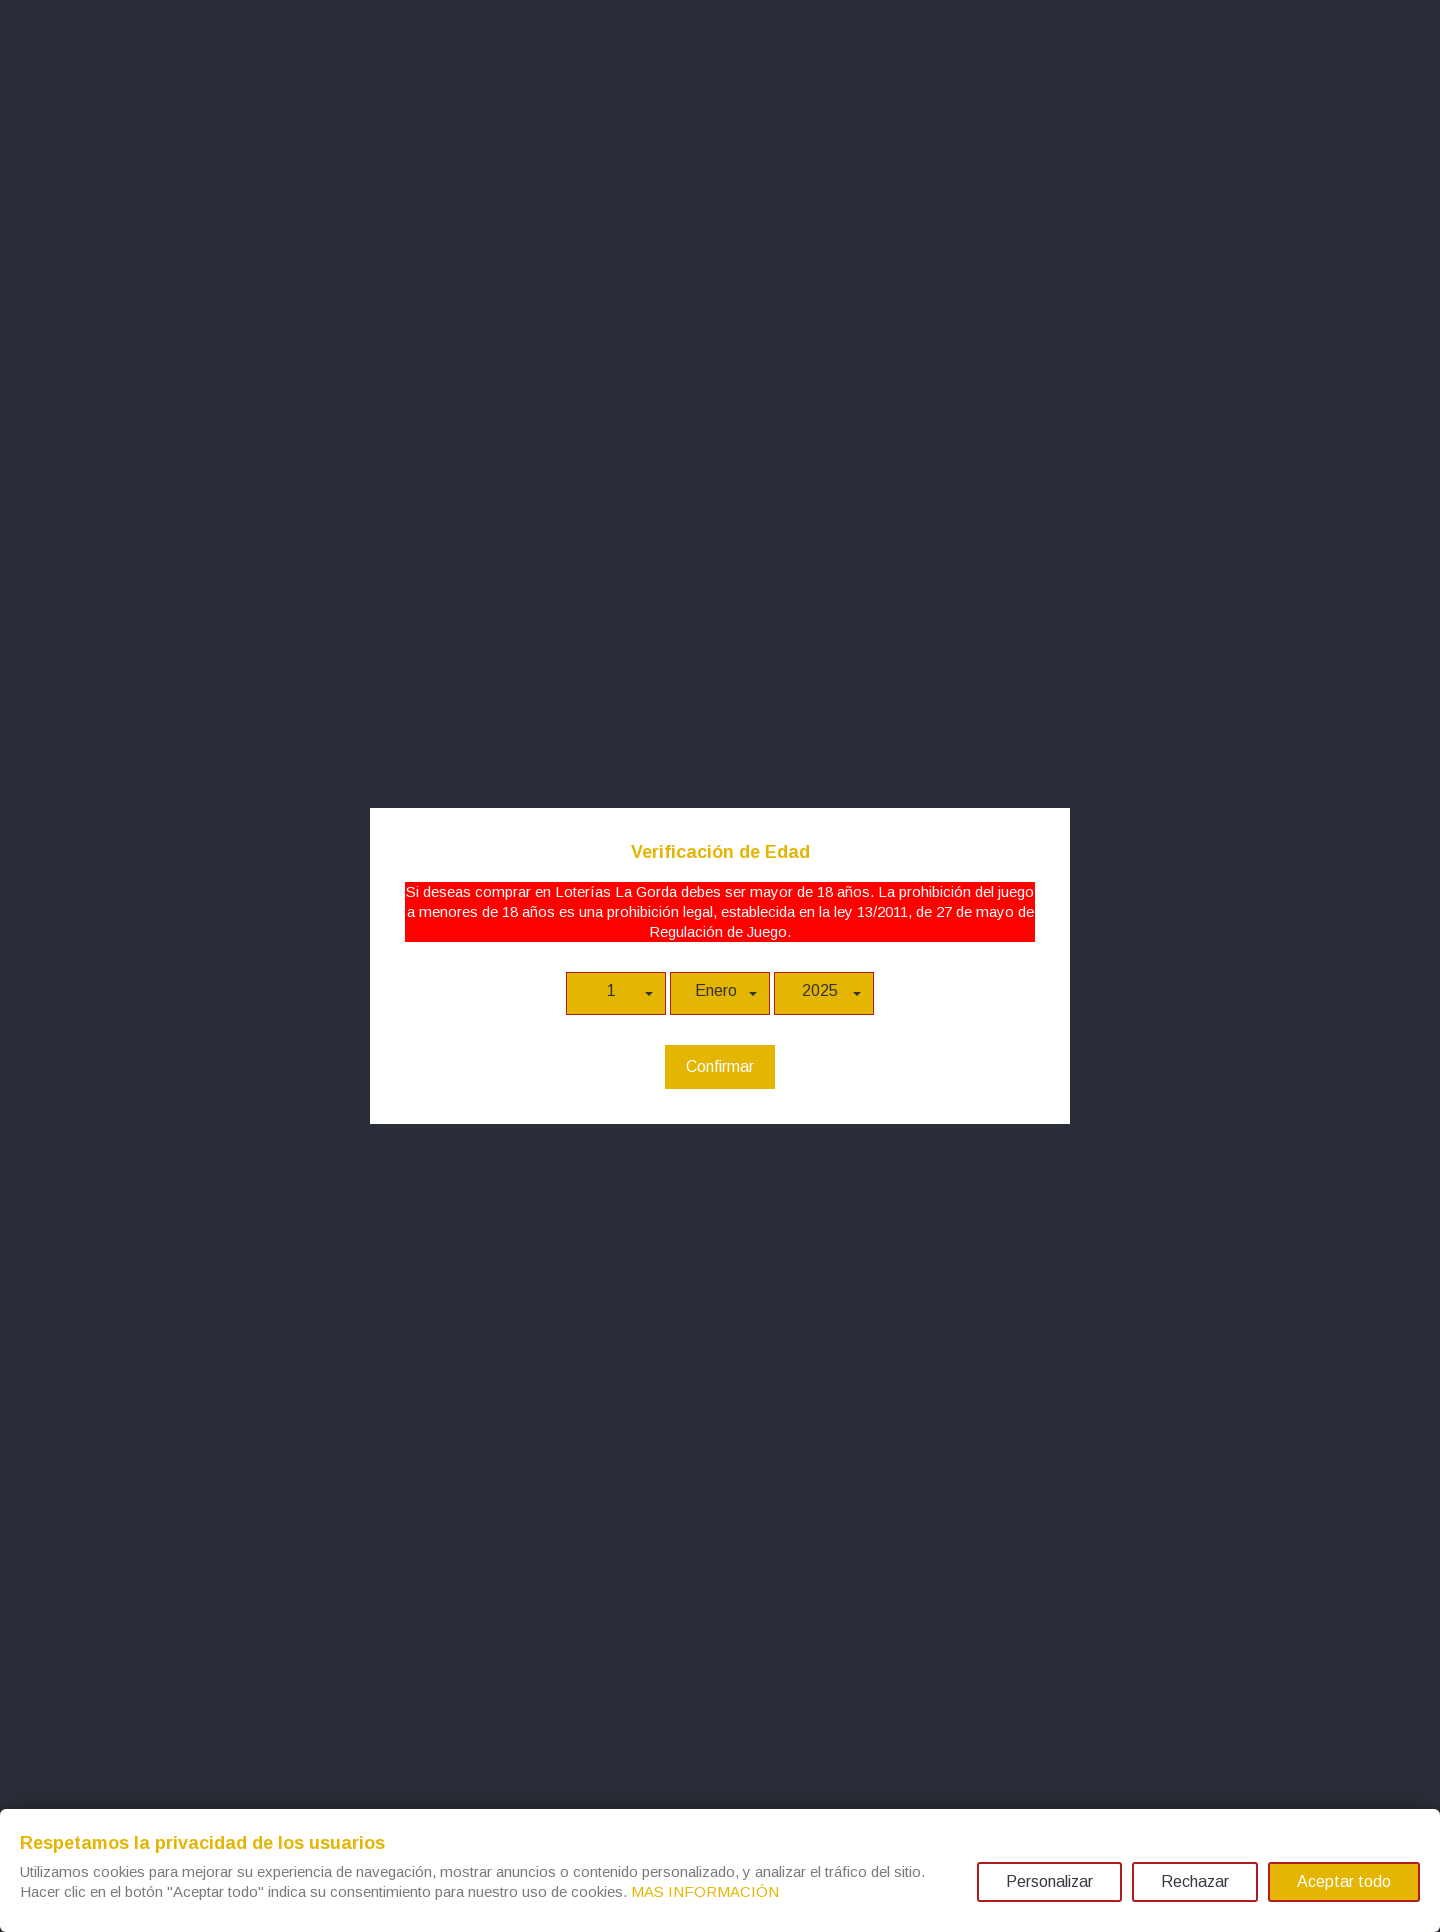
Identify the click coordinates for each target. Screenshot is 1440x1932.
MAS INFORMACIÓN (705, 1891)
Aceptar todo (1344, 1881)
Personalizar (1049, 1881)
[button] (616, 993)
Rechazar (1195, 1881)
